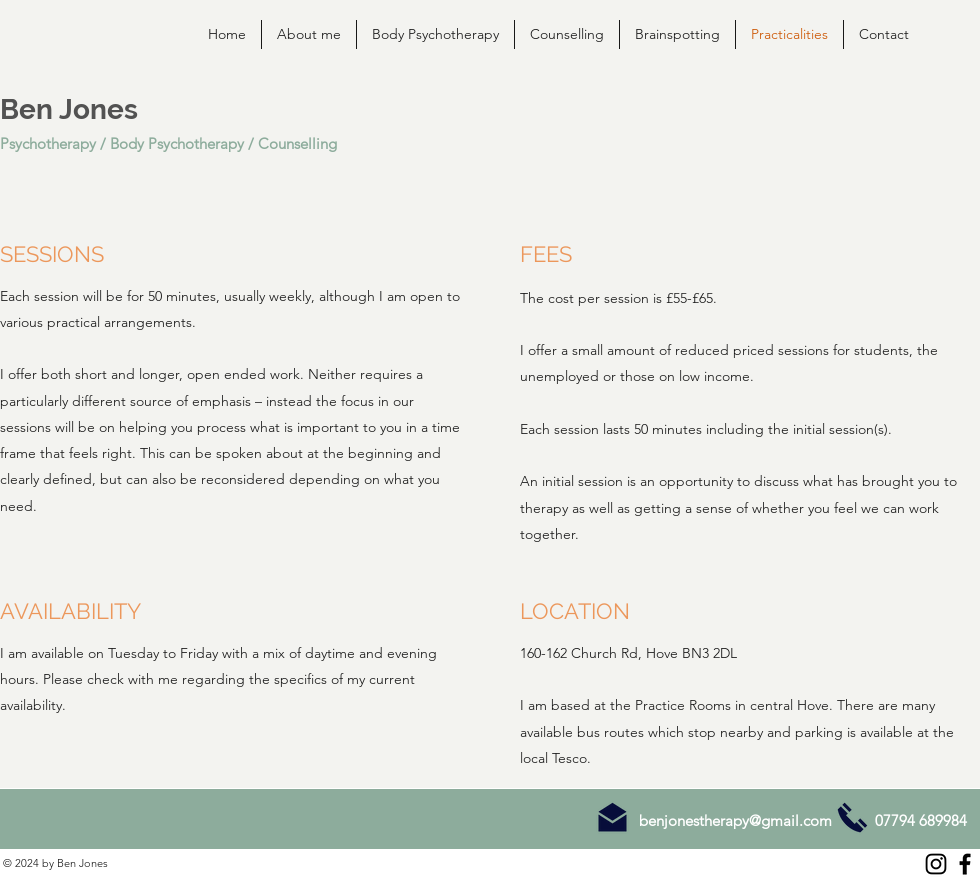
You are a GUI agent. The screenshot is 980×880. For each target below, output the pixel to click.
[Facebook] (965, 864)
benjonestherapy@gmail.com (735, 820)
